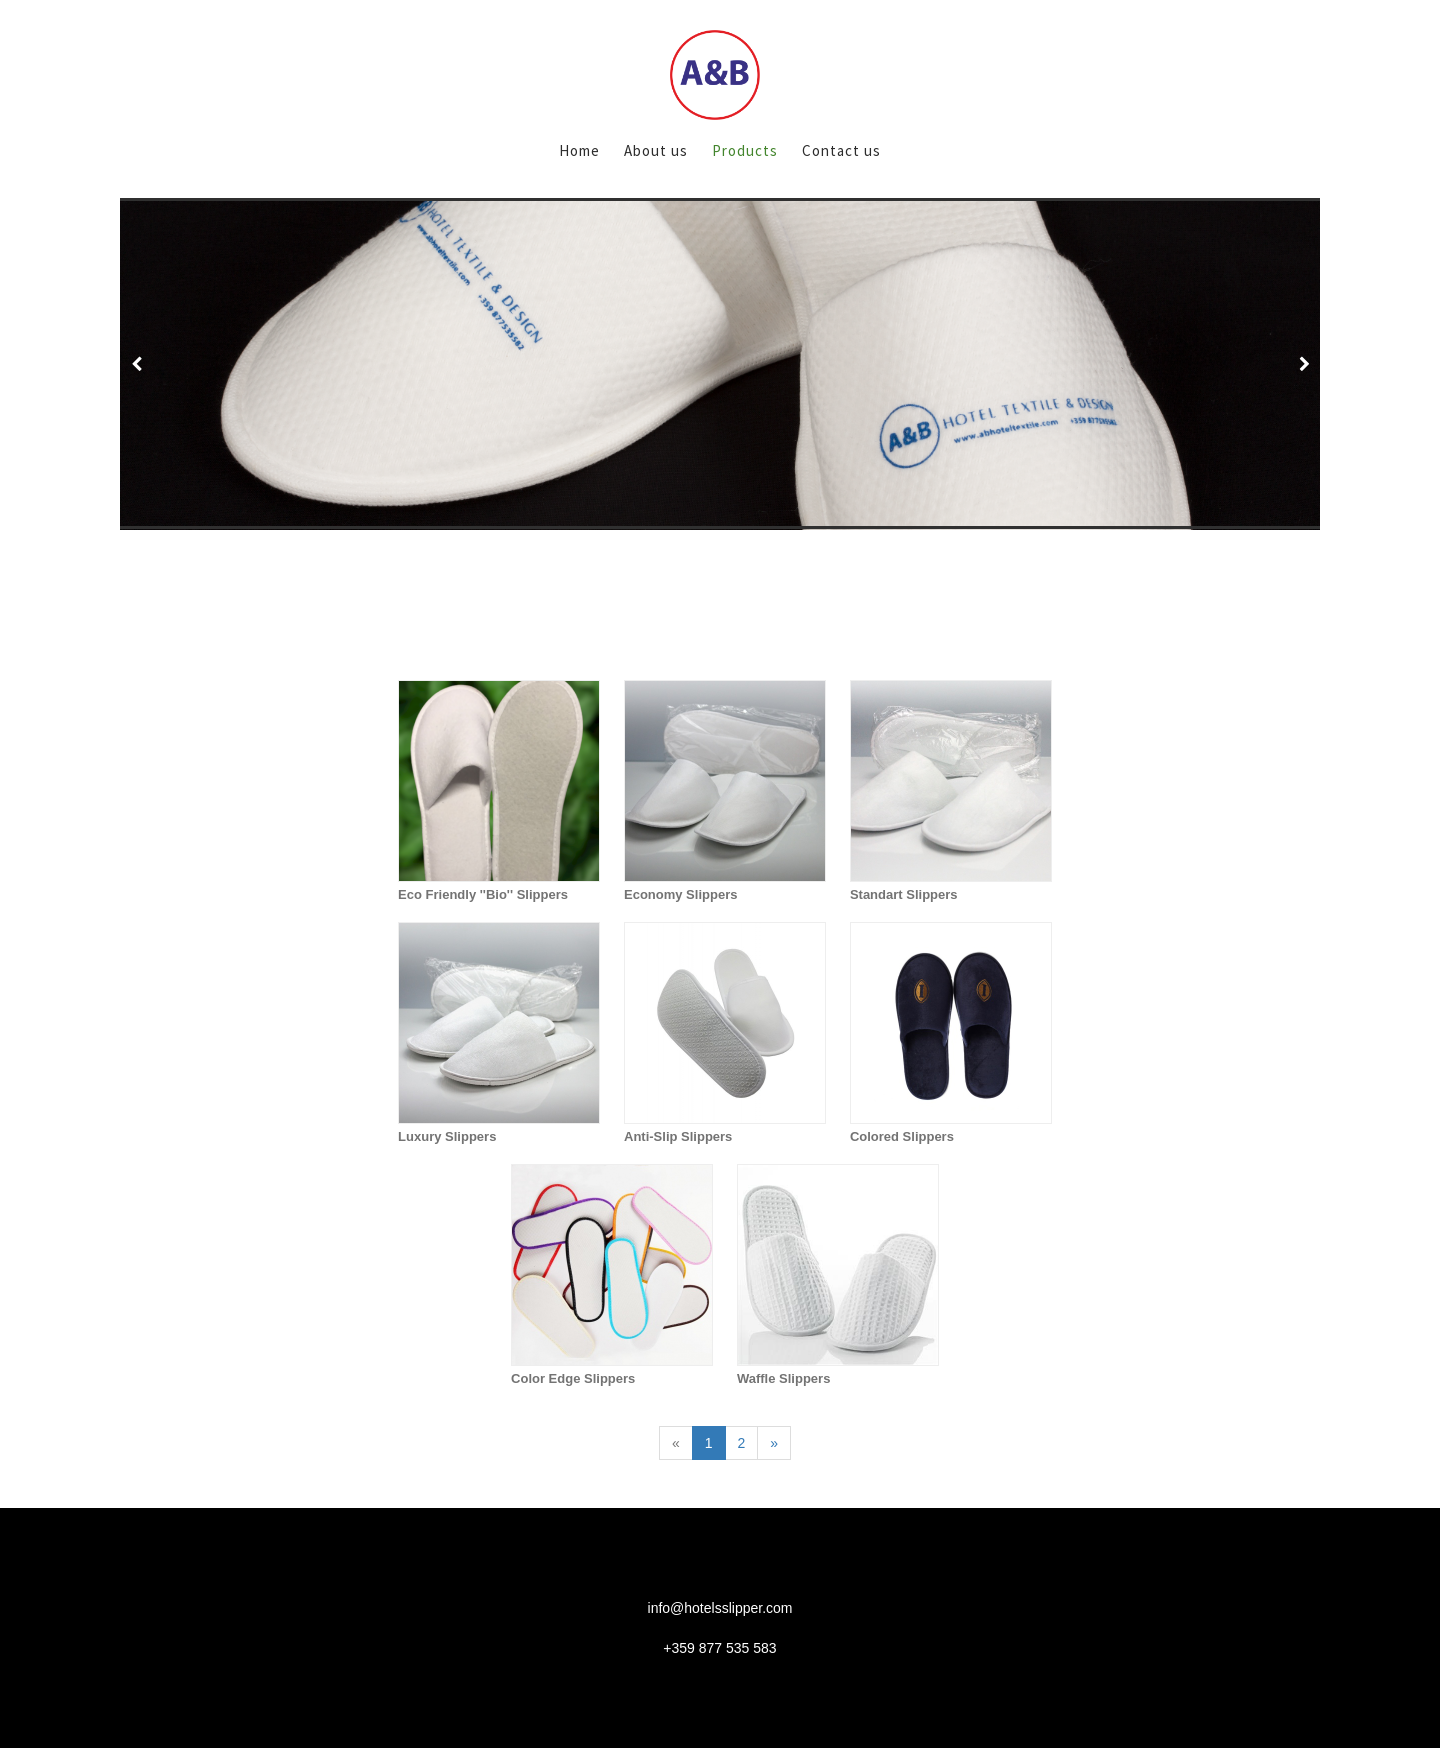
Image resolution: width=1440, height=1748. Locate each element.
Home (579, 150)
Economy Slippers (680, 894)
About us (656, 150)
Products (745, 150)
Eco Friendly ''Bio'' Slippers (483, 894)
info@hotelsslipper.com (720, 1608)
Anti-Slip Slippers (678, 1136)
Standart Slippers (904, 894)
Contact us (841, 150)
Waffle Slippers (783, 1378)
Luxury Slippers (447, 1136)
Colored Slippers (902, 1136)
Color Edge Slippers (573, 1378)
